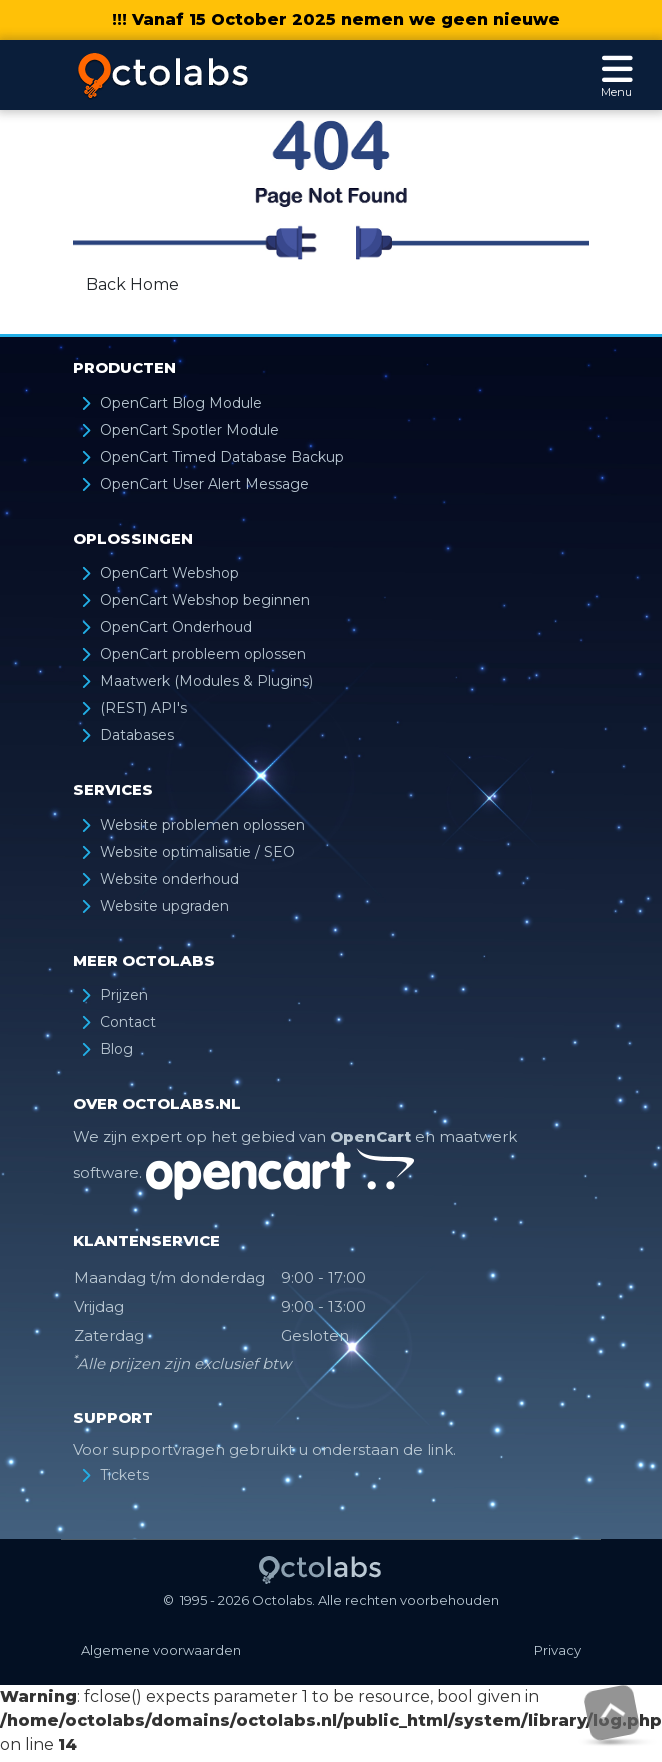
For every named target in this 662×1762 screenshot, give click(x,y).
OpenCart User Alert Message (204, 484)
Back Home (132, 284)
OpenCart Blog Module (181, 403)
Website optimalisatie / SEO (197, 852)
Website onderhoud (169, 879)
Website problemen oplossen (202, 825)
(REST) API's (143, 708)
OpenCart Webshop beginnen (205, 600)
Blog (116, 1049)
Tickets (124, 1475)
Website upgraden (164, 906)
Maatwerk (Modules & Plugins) (206, 681)
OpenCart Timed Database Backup (222, 457)
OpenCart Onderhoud (176, 627)
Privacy (557, 1650)
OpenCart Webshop (169, 573)
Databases (137, 735)
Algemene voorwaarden (161, 1650)
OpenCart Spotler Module (189, 430)
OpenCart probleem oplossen (203, 654)
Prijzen (124, 995)
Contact (128, 1022)
